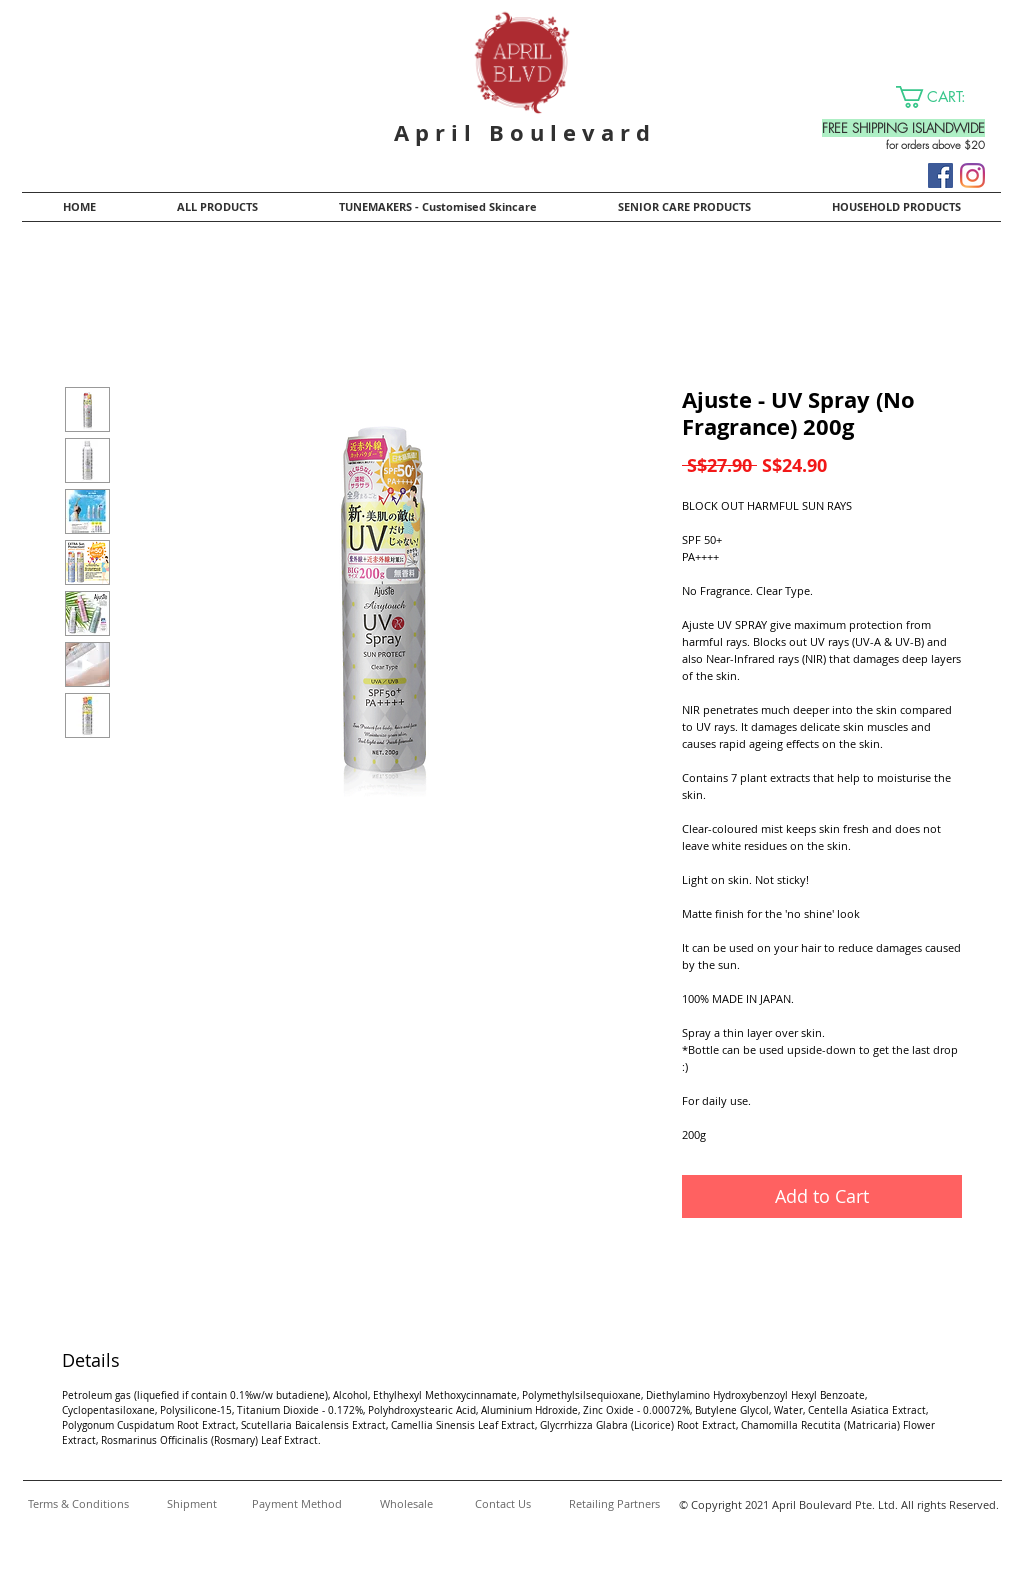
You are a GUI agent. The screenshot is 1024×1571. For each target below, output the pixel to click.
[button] (943, 97)
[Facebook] (940, 175)
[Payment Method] (296, 1504)
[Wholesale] (406, 1504)
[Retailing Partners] (614, 1504)
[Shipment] (192, 1504)
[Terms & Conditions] (78, 1504)
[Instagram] (972, 175)
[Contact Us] (503, 1504)
